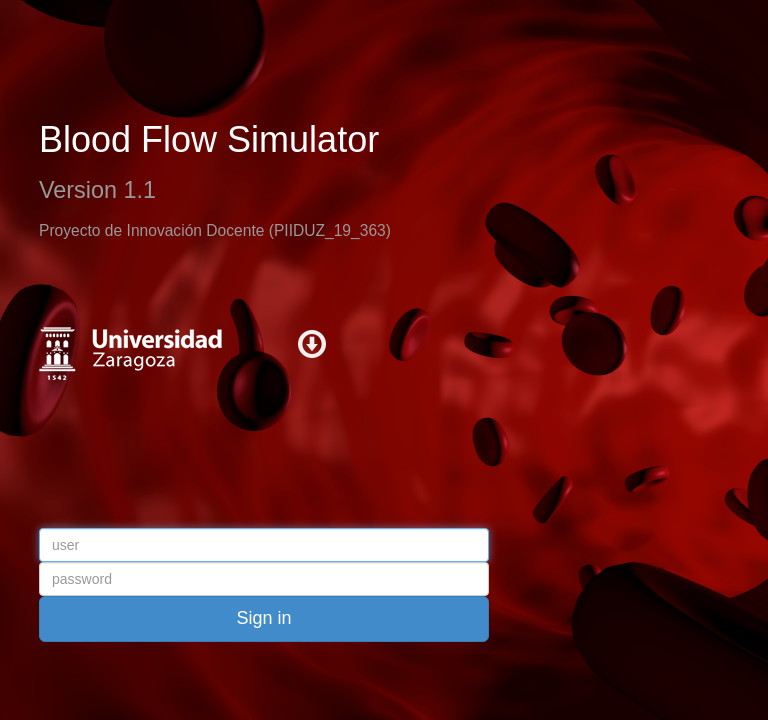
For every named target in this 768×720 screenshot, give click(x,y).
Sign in (263, 618)
